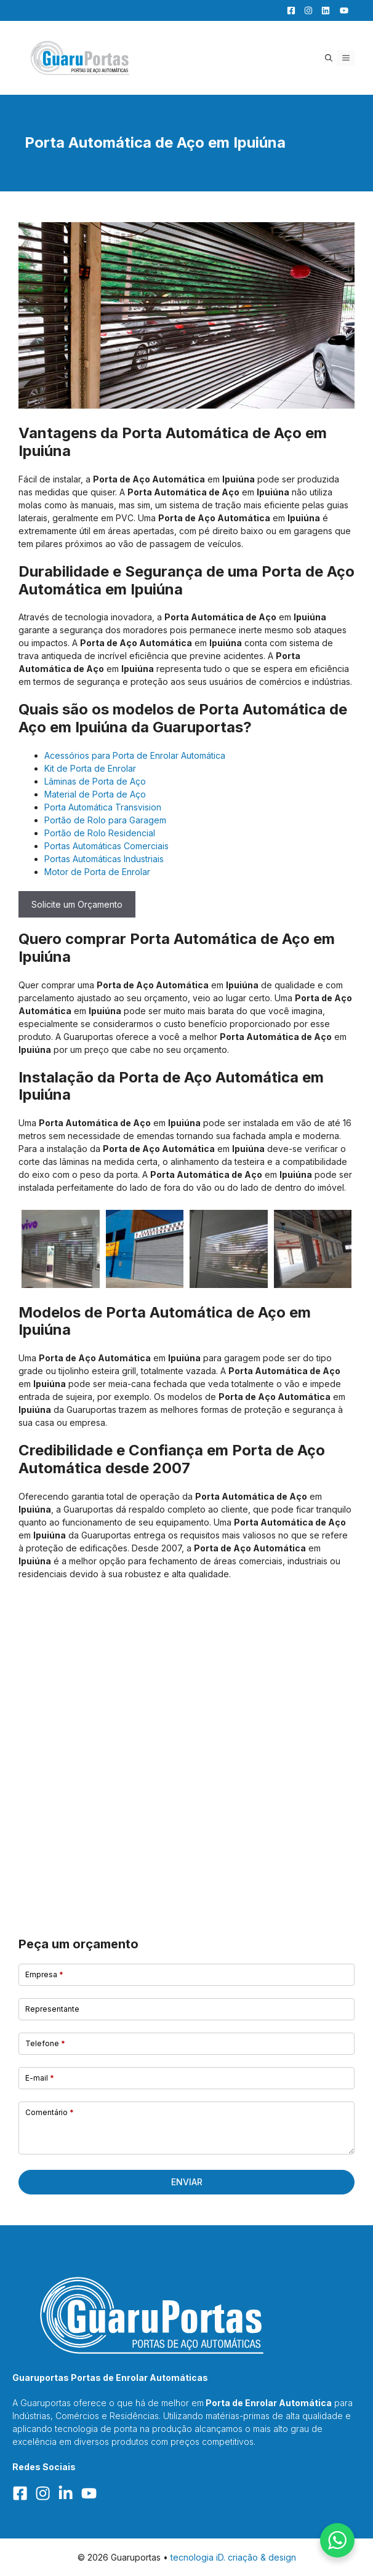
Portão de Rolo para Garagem (105, 820)
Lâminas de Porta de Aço (95, 781)
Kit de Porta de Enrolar (90, 768)
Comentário (49, 2112)
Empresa (44, 1974)
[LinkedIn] (322, 10)
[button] (328, 58)
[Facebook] (288, 10)
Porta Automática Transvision (102, 807)
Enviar (187, 2182)
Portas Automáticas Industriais (104, 859)
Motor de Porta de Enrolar (97, 871)
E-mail (39, 2077)
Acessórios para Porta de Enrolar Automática (134, 755)
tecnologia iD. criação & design (233, 2557)
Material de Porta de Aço (95, 794)
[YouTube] (340, 10)
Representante (52, 2009)
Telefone (45, 2043)
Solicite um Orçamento (76, 904)
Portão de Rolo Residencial (99, 833)
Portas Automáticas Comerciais (106, 846)
